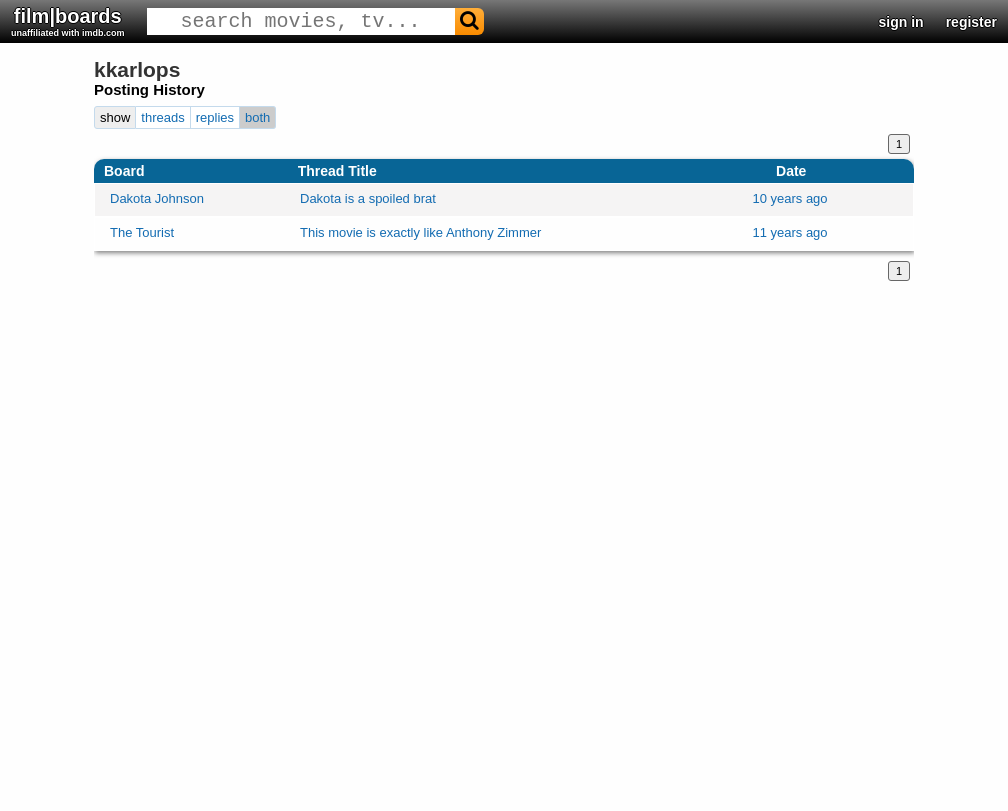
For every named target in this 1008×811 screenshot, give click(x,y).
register (971, 22)
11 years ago (789, 232)
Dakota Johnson (157, 198)
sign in (901, 22)
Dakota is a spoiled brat (368, 198)
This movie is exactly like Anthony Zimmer (420, 232)
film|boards (68, 21)
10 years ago (789, 198)
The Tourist (142, 232)
